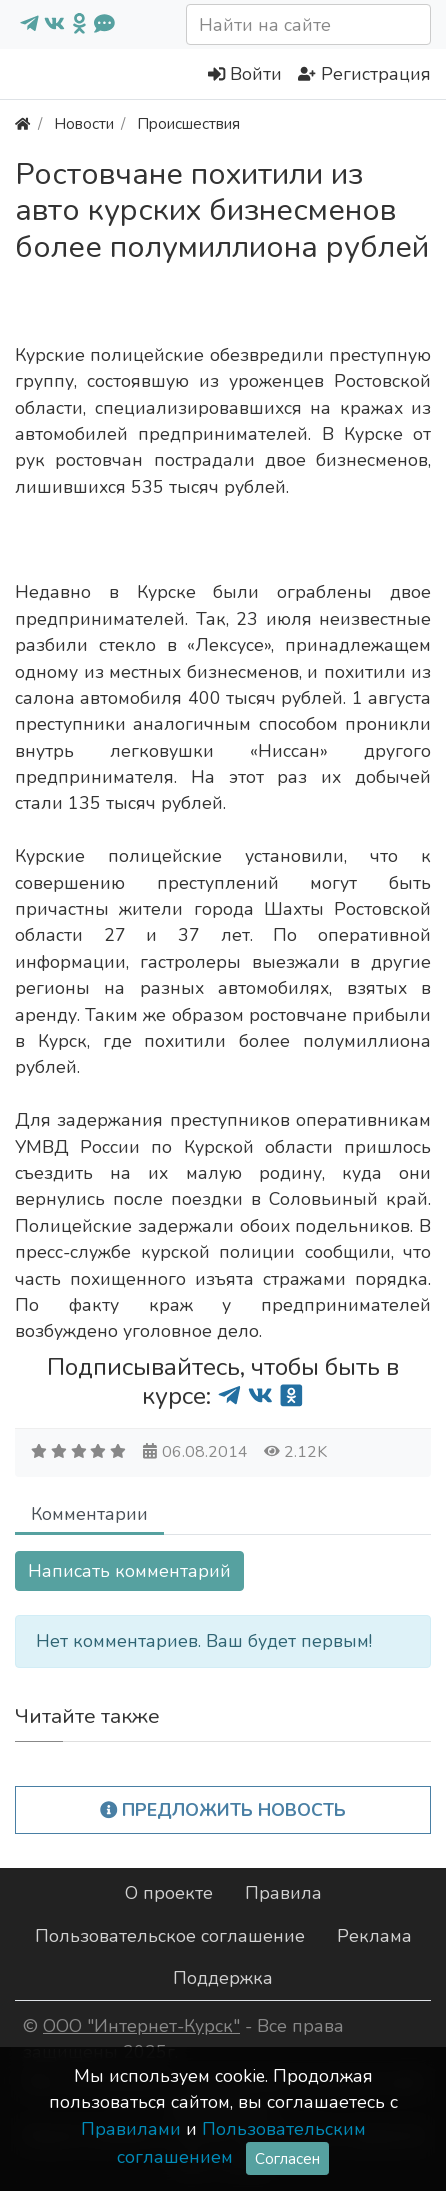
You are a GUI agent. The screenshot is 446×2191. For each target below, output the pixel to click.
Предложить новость (223, 1810)
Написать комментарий (129, 1571)
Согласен (287, 2158)
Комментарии (89, 1514)
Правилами (131, 2129)
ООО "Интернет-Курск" (141, 2026)
